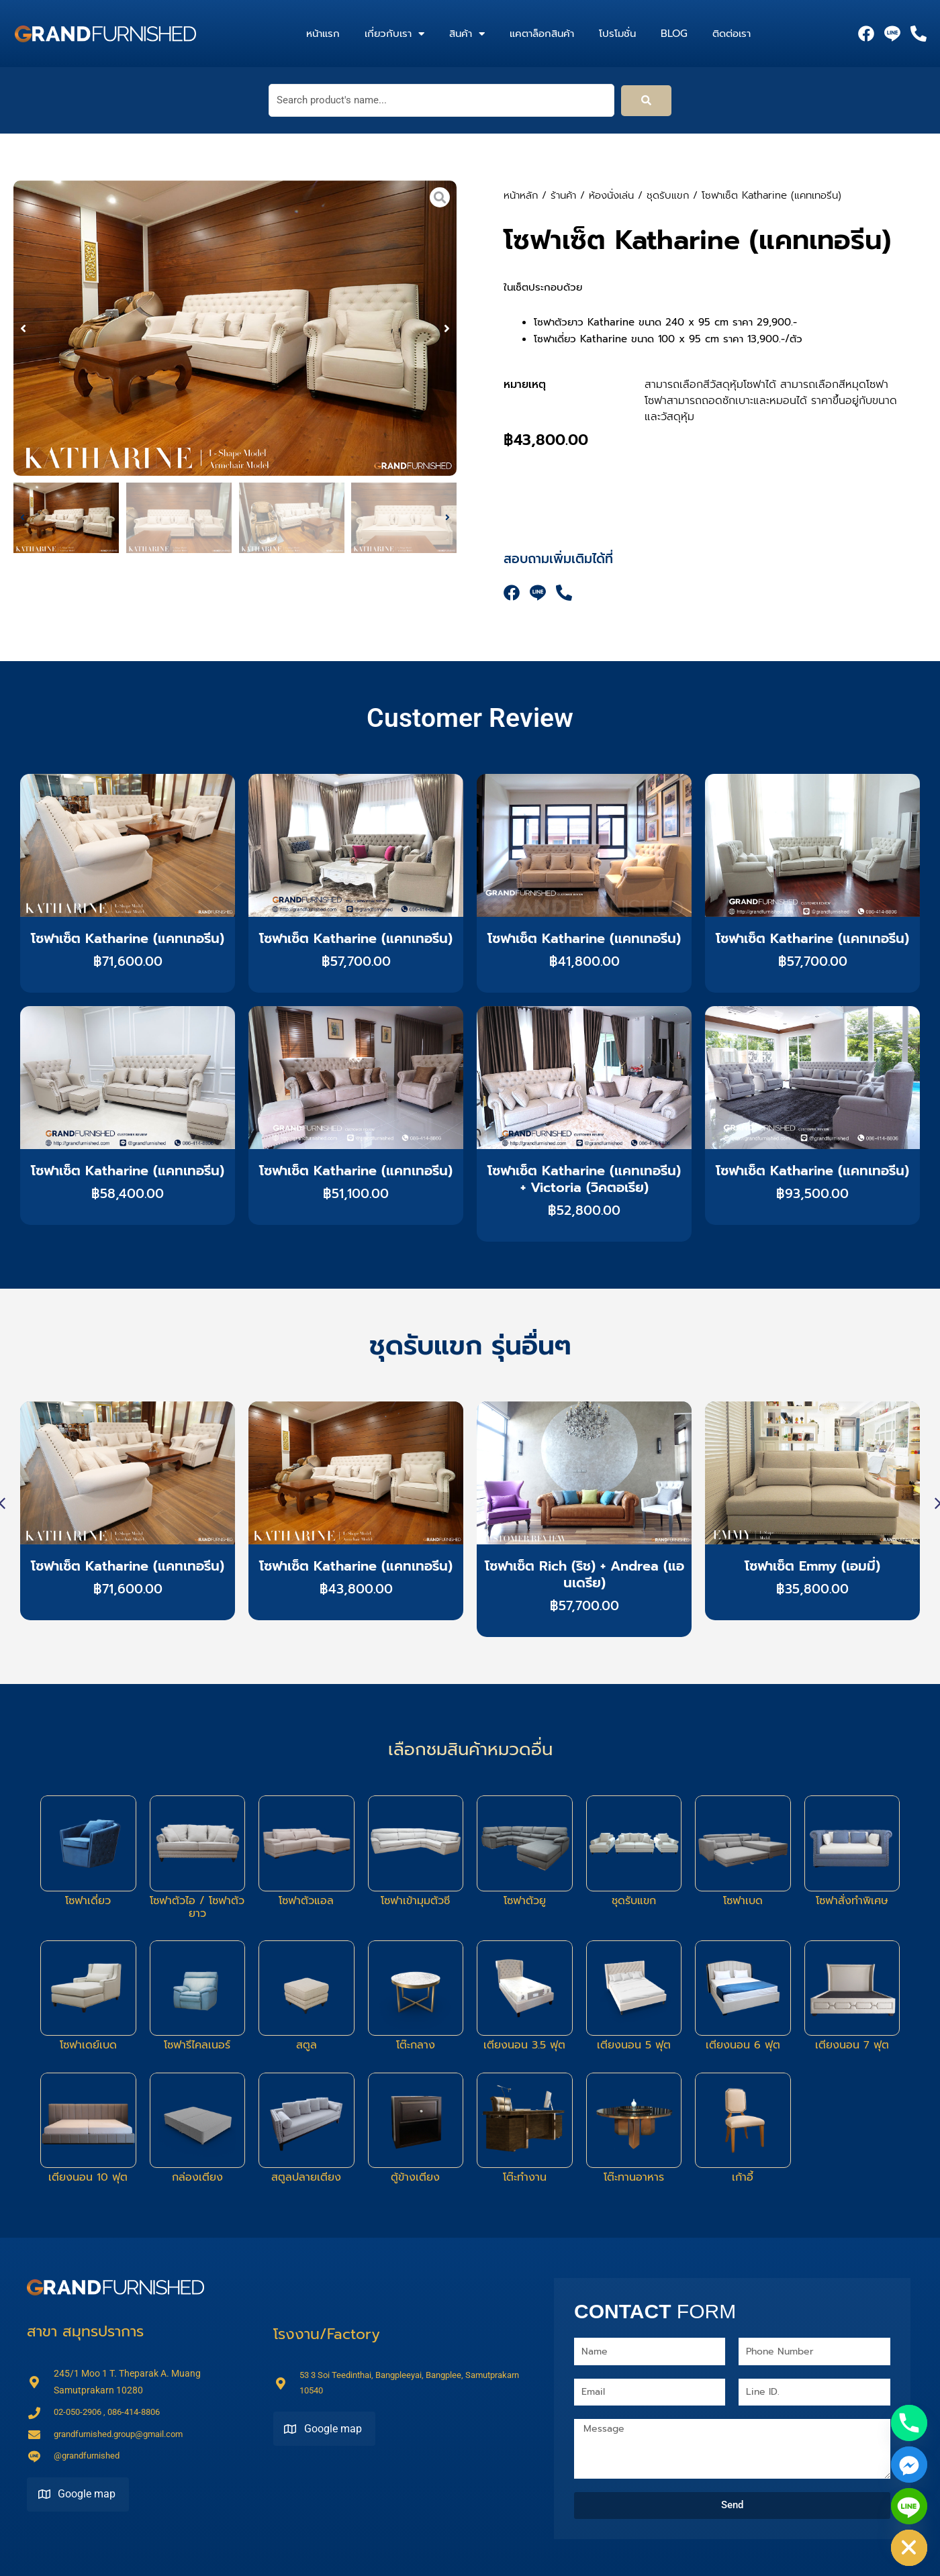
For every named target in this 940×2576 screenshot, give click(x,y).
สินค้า (467, 34)
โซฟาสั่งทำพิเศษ (852, 1901)
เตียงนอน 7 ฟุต (852, 2045)
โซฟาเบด (743, 1901)
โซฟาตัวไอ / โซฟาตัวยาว (197, 1907)
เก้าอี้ (742, 2177)
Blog (674, 33)
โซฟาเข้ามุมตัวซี (415, 1901)
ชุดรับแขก (668, 195)
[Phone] (909, 2423)
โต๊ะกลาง (415, 2045)
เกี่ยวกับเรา (394, 34)
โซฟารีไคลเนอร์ (197, 2045)
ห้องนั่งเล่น (611, 195)
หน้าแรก (323, 33)
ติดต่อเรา (731, 33)
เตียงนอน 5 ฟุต (634, 2045)
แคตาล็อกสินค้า (542, 33)
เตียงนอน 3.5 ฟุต (524, 2045)
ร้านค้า (563, 195)
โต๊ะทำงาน (525, 2177)
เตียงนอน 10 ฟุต (88, 2177)
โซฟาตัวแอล (306, 1901)
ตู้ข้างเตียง (415, 2177)
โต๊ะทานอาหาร (634, 2177)
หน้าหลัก (521, 195)
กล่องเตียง (197, 2177)
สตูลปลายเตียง (306, 2177)
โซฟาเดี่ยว (88, 1901)
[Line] (909, 2506)
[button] (23, 325)
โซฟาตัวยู (525, 1901)
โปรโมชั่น (617, 33)
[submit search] (646, 100)
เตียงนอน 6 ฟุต (743, 2045)
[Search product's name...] (441, 100)
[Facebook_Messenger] (909, 2464)
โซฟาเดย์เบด (88, 2045)
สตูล (306, 2045)
